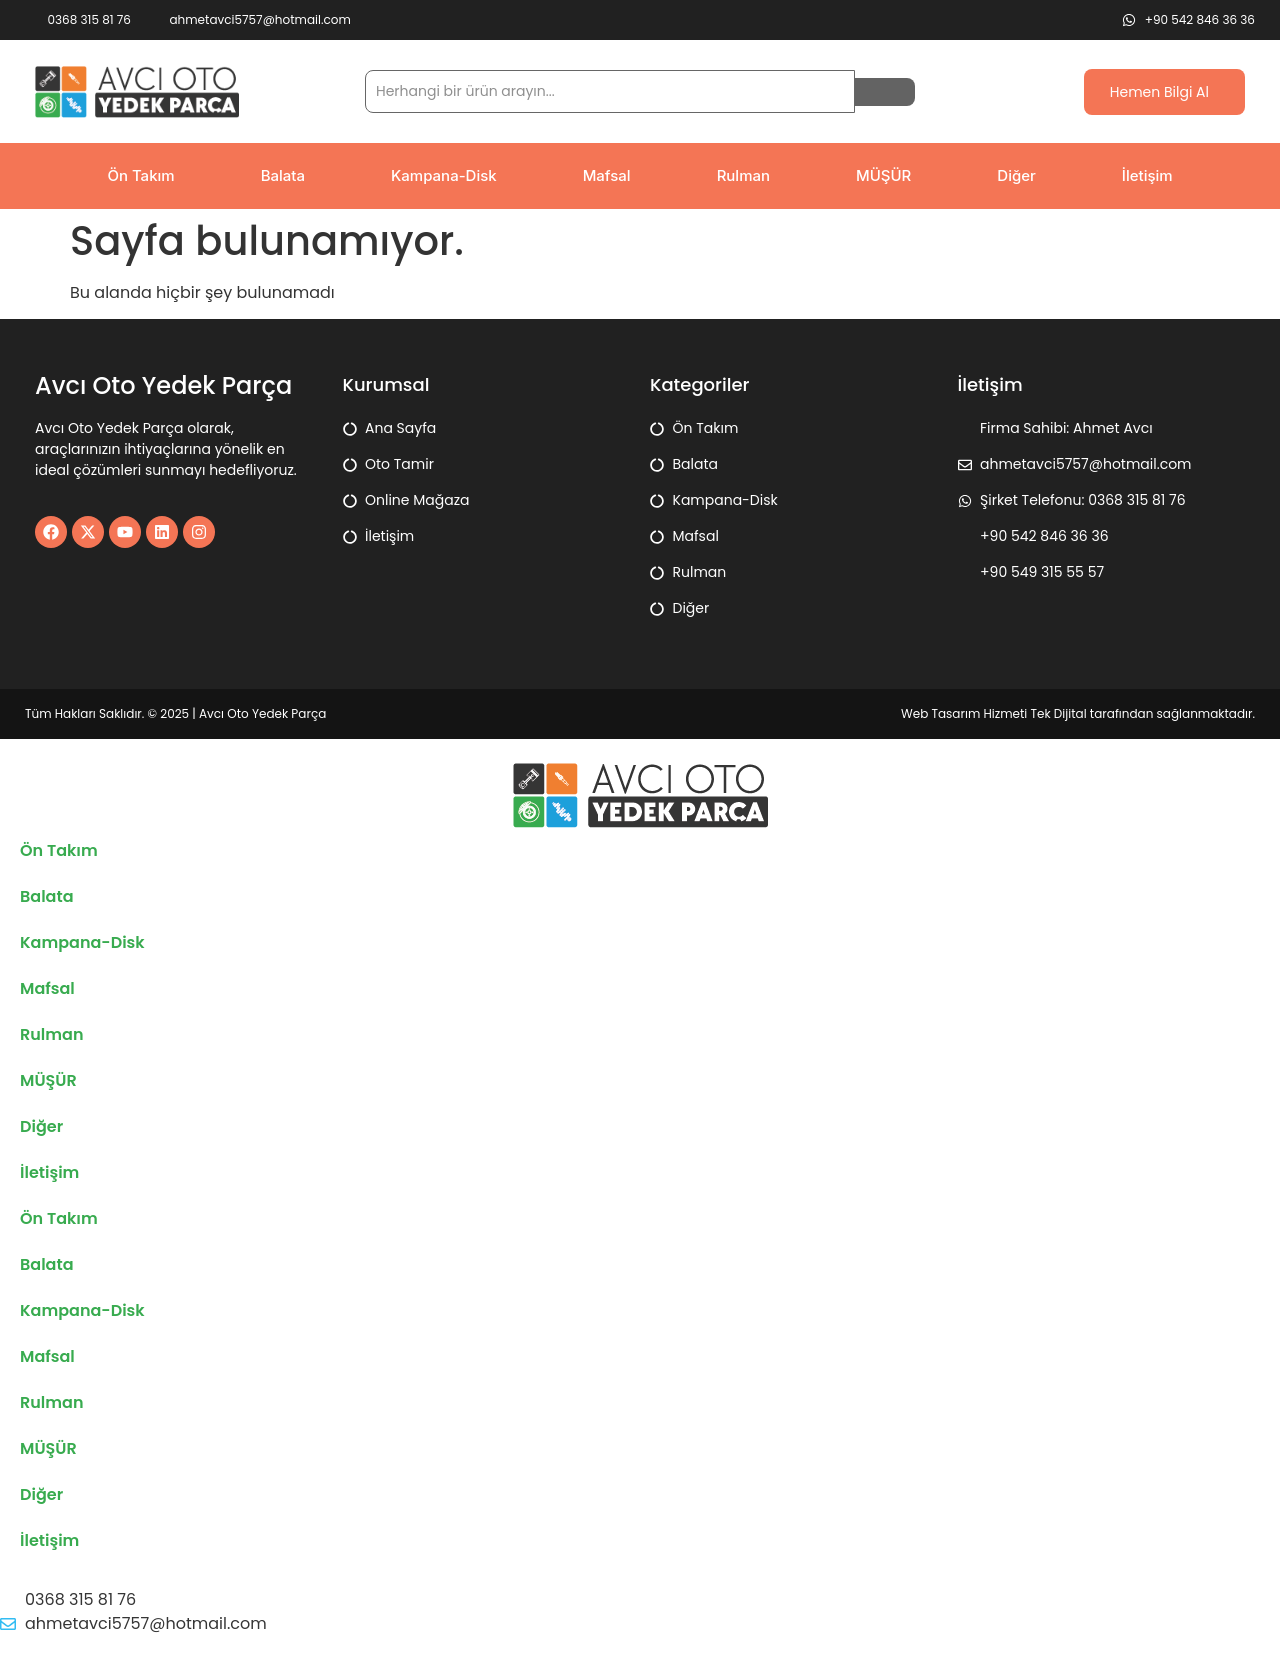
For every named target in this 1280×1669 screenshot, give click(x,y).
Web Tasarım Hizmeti (965, 713)
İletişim (1147, 175)
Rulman (743, 175)
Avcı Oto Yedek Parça (262, 713)
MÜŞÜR (883, 175)
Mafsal (607, 175)
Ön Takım (140, 175)
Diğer (1016, 175)
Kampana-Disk (444, 175)
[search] (610, 91)
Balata (283, 175)
